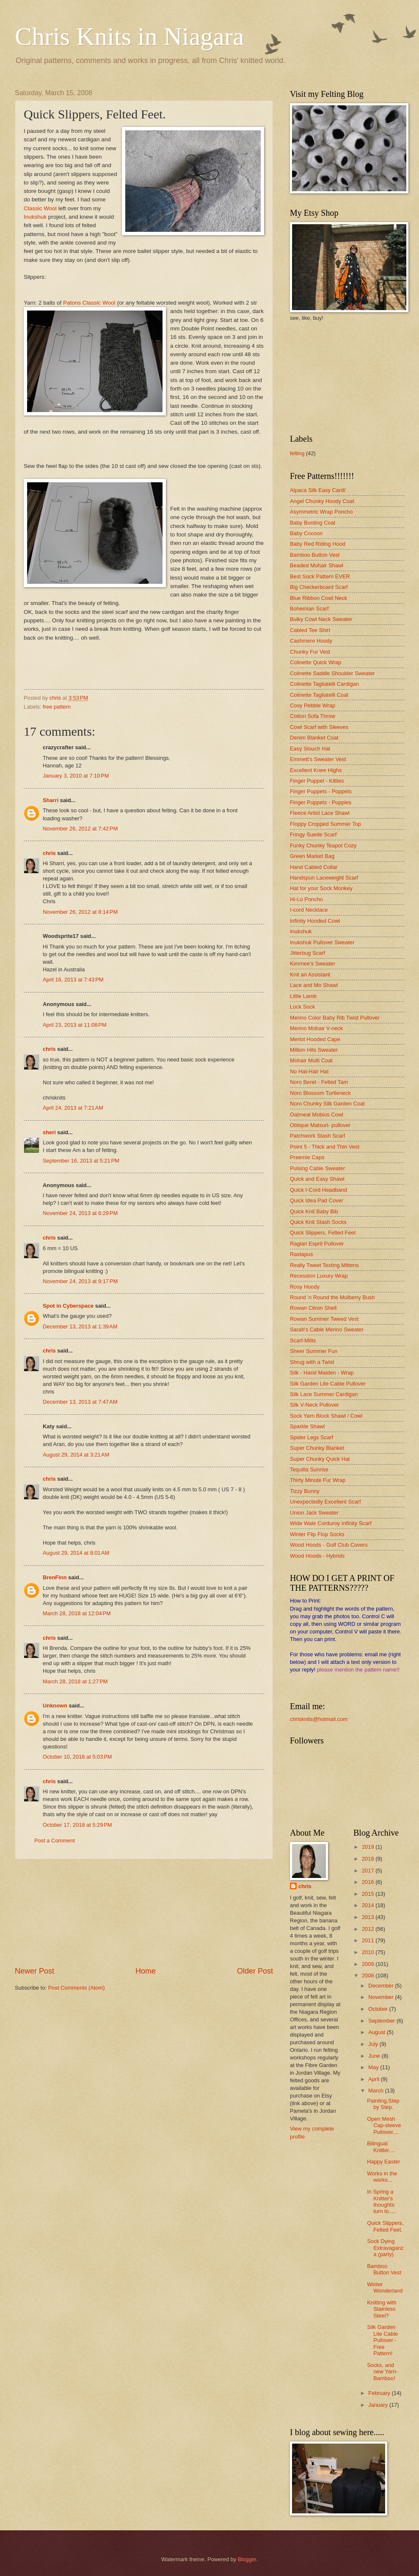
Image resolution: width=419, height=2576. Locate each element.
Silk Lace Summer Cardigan (324, 1394)
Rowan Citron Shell (313, 1308)
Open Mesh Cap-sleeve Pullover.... (384, 2125)
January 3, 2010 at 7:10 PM (76, 776)
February (379, 2393)
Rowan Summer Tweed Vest (324, 1319)
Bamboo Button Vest (314, 555)
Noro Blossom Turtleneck (320, 1093)
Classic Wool (41, 208)
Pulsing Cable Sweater (317, 1168)
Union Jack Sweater (314, 1512)
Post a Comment (54, 1840)
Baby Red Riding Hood (317, 544)
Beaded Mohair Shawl (316, 565)
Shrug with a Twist (312, 1362)
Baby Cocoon (306, 533)
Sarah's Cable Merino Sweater (327, 1329)
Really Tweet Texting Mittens (324, 1265)
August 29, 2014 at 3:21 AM (76, 1455)
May (374, 2067)
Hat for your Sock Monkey (321, 888)
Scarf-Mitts (303, 1340)
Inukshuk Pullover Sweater (322, 942)
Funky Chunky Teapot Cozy (323, 845)
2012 (368, 1929)
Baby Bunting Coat (312, 523)
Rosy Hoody (305, 1287)
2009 (368, 1964)
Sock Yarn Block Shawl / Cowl (326, 1416)
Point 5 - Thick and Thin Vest (324, 1147)
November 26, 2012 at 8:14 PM (80, 912)
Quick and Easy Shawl (317, 1179)
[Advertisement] (144, 1912)
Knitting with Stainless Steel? (381, 2309)
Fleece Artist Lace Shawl (320, 813)
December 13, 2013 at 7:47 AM (80, 1402)
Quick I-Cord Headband (318, 1190)
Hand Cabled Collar (313, 867)
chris (49, 853)
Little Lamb (303, 996)
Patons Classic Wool (90, 303)
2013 (368, 1917)
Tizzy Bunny (305, 1491)
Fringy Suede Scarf (313, 834)
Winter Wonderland (384, 2287)
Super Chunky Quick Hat (320, 1459)
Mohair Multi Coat (311, 1060)
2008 (368, 1975)
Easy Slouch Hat (310, 748)
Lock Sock (302, 1006)
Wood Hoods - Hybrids (317, 1556)
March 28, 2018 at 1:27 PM (75, 1681)
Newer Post (34, 1971)
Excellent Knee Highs (316, 770)
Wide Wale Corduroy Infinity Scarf (331, 1523)
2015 (368, 1894)
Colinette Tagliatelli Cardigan (324, 684)
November (381, 1997)
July (373, 2044)
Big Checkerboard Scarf (319, 587)
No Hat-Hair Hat (309, 1071)
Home (145, 1971)
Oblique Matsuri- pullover (320, 1125)
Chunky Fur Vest (310, 652)
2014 (368, 1905)
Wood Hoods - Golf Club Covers (329, 1545)
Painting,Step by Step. (383, 2104)
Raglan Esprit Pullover (317, 1243)
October (378, 2009)
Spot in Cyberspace (68, 1306)
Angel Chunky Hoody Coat (322, 501)
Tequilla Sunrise (309, 1469)
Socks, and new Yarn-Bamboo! (382, 2371)
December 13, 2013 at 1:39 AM (80, 1326)
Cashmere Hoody (311, 641)
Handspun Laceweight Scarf (324, 877)
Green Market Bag (312, 856)
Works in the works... (382, 2176)
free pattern (57, 707)
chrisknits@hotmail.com (318, 1719)
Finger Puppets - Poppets (321, 791)
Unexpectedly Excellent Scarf (325, 1501)
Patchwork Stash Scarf (317, 1136)
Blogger (247, 2559)
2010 (368, 1952)
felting (297, 453)
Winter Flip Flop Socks (317, 1534)
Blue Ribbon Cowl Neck (318, 598)
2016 (368, 1882)
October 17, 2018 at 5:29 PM (77, 1825)
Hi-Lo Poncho (306, 899)
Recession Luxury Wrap (318, 1276)
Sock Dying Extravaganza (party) (385, 2247)
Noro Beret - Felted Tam (319, 1082)
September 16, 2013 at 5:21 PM (81, 1160)
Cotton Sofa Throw (312, 716)
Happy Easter (383, 2161)
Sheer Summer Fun (313, 1351)
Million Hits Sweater (314, 1050)
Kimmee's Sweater (312, 963)
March (376, 2090)
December (381, 1985)
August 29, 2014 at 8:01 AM (76, 1553)
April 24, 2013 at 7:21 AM (73, 1108)
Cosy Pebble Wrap (312, 705)
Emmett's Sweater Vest (318, 759)
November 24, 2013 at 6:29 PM (80, 1213)
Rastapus (301, 1254)
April (374, 2079)
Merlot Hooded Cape (315, 1039)
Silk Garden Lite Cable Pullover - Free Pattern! (382, 2340)
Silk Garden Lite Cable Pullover (328, 1383)
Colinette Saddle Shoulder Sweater (332, 673)
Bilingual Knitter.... (381, 2146)
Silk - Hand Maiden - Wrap (322, 1372)
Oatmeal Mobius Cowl (316, 1114)
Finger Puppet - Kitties (317, 781)
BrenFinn (55, 1577)
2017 (368, 1870)
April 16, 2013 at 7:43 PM (73, 979)
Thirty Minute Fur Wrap (317, 1480)
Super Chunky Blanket (317, 1448)
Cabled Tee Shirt (310, 630)
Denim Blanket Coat (314, 737)
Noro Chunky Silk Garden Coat (327, 1103)
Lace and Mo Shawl (314, 985)
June (375, 2056)
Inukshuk (35, 217)
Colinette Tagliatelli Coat (319, 695)
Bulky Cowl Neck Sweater (321, 619)
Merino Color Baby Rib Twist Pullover (335, 1017)
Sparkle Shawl (307, 1426)
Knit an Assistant (310, 974)
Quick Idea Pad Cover (316, 1200)
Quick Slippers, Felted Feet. (385, 2226)
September (382, 2021)
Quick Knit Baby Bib (314, 1211)
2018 (368, 1859)
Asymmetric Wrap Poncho (321, 512)
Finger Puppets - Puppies (320, 802)
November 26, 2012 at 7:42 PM (80, 828)
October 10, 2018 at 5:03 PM (77, 1757)
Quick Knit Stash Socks (318, 1222)
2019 (368, 1847)
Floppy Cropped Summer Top (325, 824)
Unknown (55, 1705)
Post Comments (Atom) (76, 1988)
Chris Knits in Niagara (129, 36)
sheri (49, 1132)
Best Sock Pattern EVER (320, 576)
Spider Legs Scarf (311, 1437)
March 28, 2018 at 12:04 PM (77, 1613)
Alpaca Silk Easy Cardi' (318, 490)
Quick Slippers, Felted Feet (323, 1232)
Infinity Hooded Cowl (315, 921)
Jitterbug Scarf (307, 953)
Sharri (50, 800)
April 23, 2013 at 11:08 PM (75, 1025)
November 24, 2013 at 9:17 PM (80, 1281)
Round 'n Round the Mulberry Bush (332, 1297)
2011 (368, 1940)
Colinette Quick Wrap (315, 662)
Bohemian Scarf (309, 608)
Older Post (255, 1971)
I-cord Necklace (309, 910)
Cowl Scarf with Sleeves (319, 727)
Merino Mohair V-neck (316, 1028)
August (377, 2032)
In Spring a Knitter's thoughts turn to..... (381, 2201)
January (378, 2405)
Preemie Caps (307, 1157)
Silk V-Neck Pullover (314, 1405)
